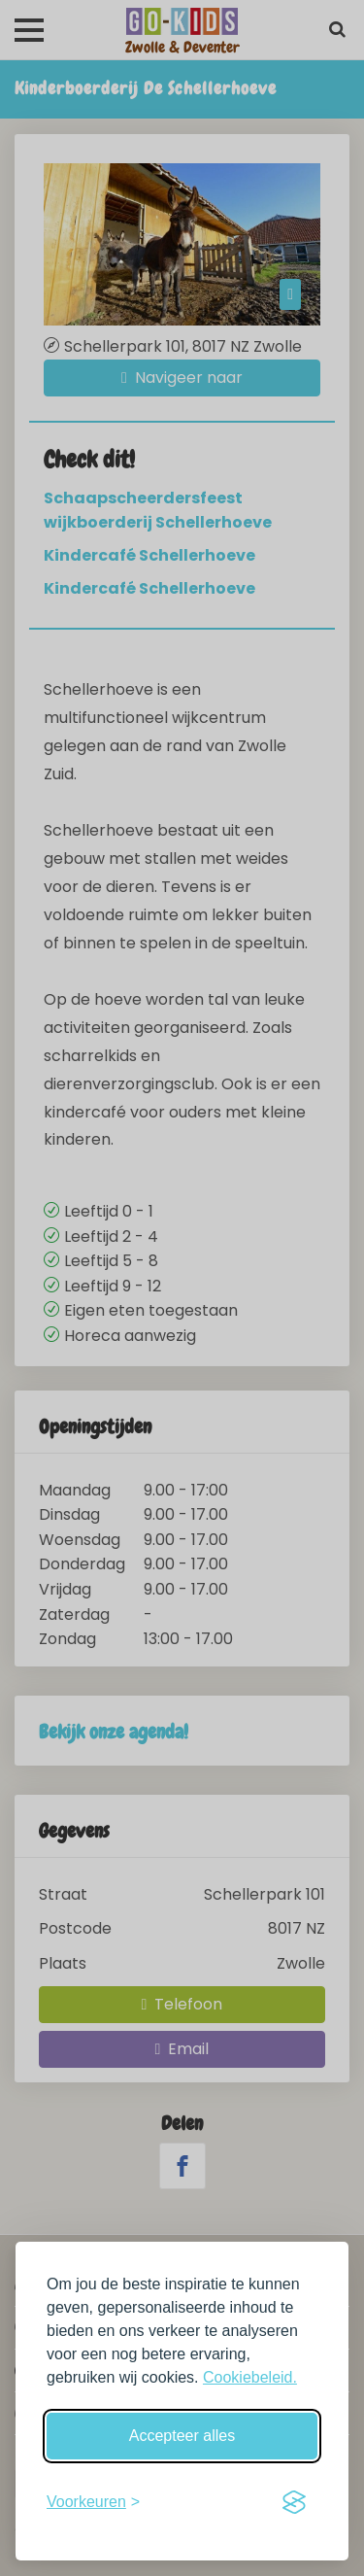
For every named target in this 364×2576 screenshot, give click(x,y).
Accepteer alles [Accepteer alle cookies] (182, 2435)
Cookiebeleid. (250, 2377)
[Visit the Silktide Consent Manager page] (294, 2502)
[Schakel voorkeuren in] (93, 2502)
